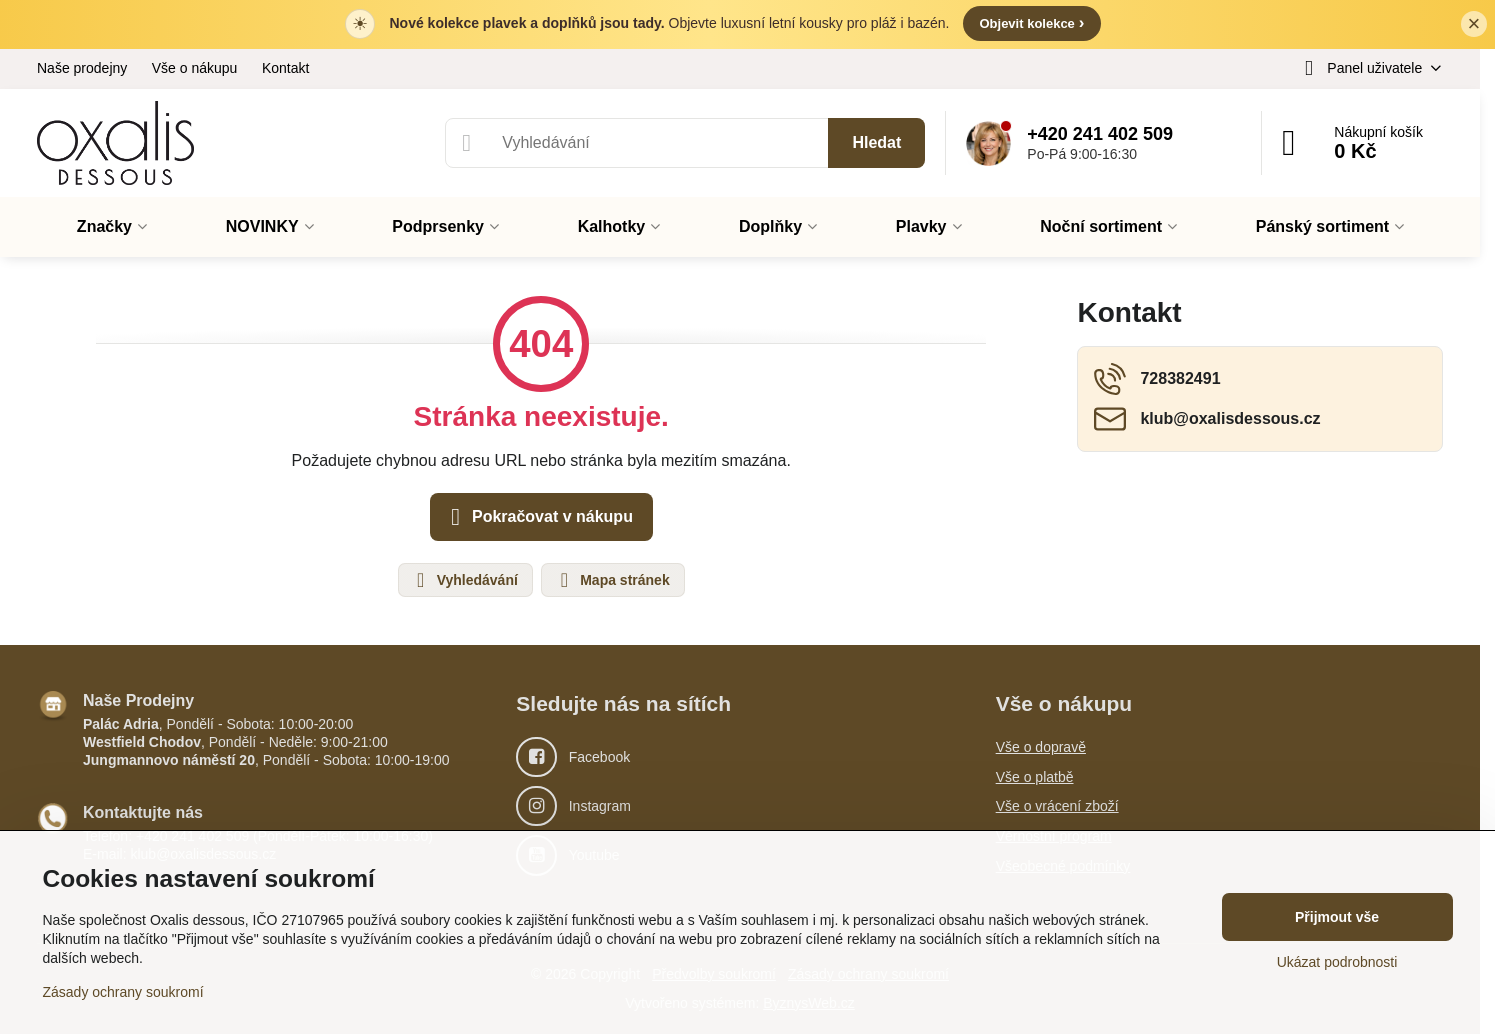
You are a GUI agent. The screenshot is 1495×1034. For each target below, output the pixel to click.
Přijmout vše (1337, 917)
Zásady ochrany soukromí (123, 992)
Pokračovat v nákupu (538, 517)
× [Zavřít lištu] (1474, 23)
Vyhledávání (464, 580)
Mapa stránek (611, 580)
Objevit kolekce (1031, 22)
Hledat (876, 142)
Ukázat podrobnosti (1337, 962)
